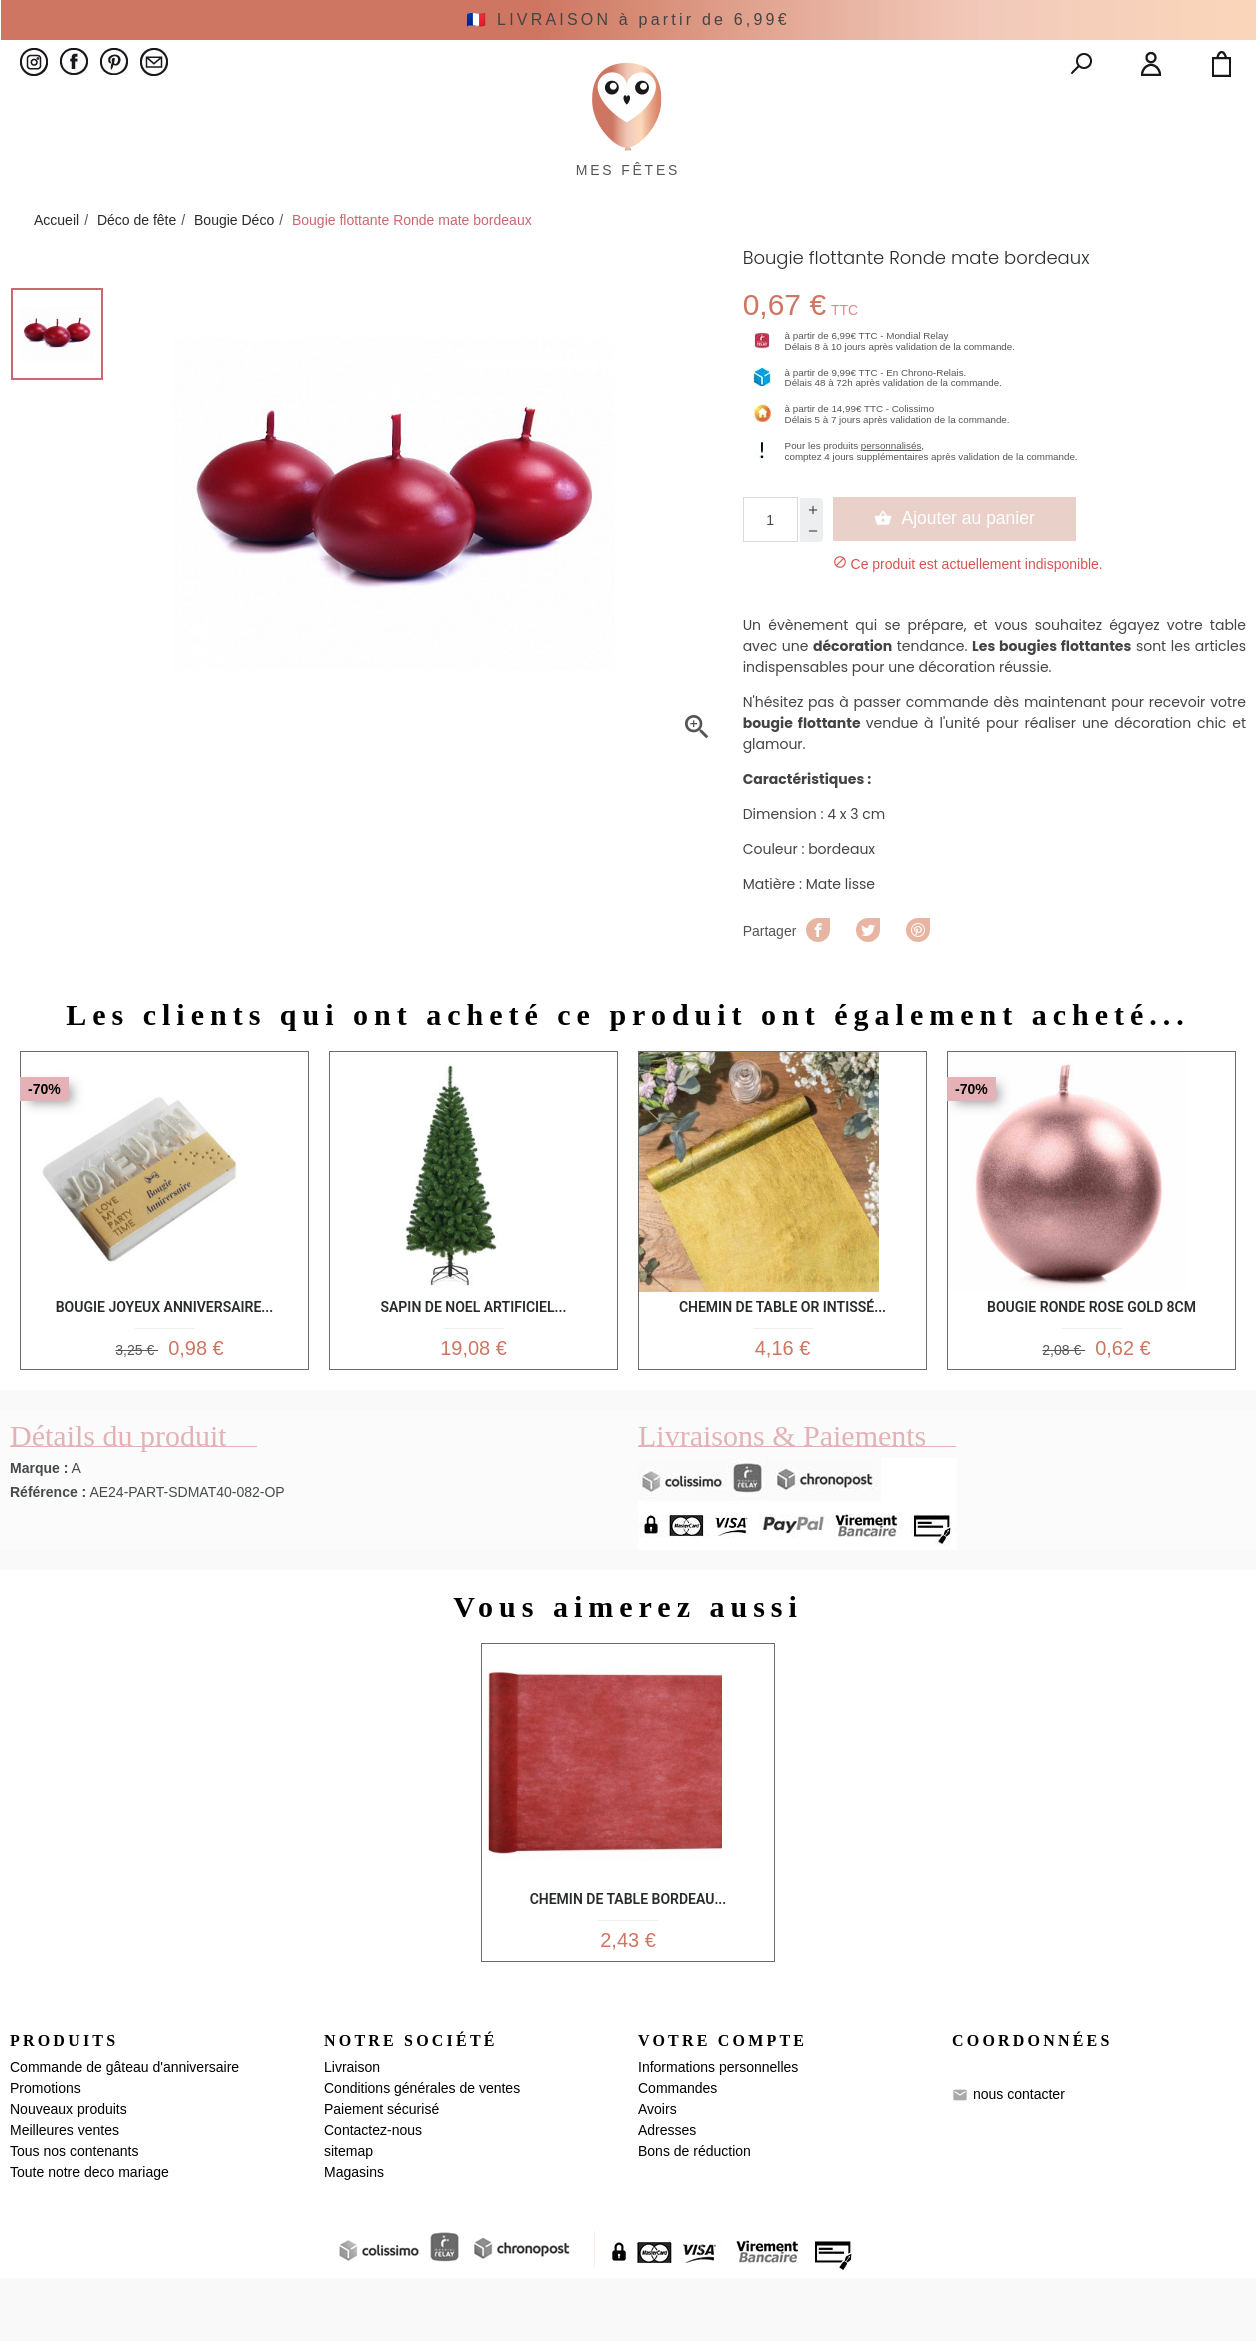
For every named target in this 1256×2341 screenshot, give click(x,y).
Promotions (45, 2151)
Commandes (677, 2151)
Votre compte (722, 2103)
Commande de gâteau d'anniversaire (124, 2130)
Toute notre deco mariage (89, 2235)
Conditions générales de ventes (422, 2151)
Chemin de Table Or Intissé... (782, 1348)
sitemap (348, 2214)
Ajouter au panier (954, 564)
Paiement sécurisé (381, 2172)
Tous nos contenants (74, 2214)
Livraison (352, 2130)
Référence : (48, 1546)
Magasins (354, 2235)
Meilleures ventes (64, 2193)
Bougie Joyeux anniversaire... (165, 1348)
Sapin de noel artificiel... (473, 1348)
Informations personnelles (718, 2130)
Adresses (667, 2193)
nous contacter (1019, 2157)
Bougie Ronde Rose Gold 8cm (1091, 1348)
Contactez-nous (373, 2193)
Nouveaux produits (68, 2172)
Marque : (39, 1522)
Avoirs (657, 2172)
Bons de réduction (694, 2214)
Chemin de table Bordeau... (628, 1949)
